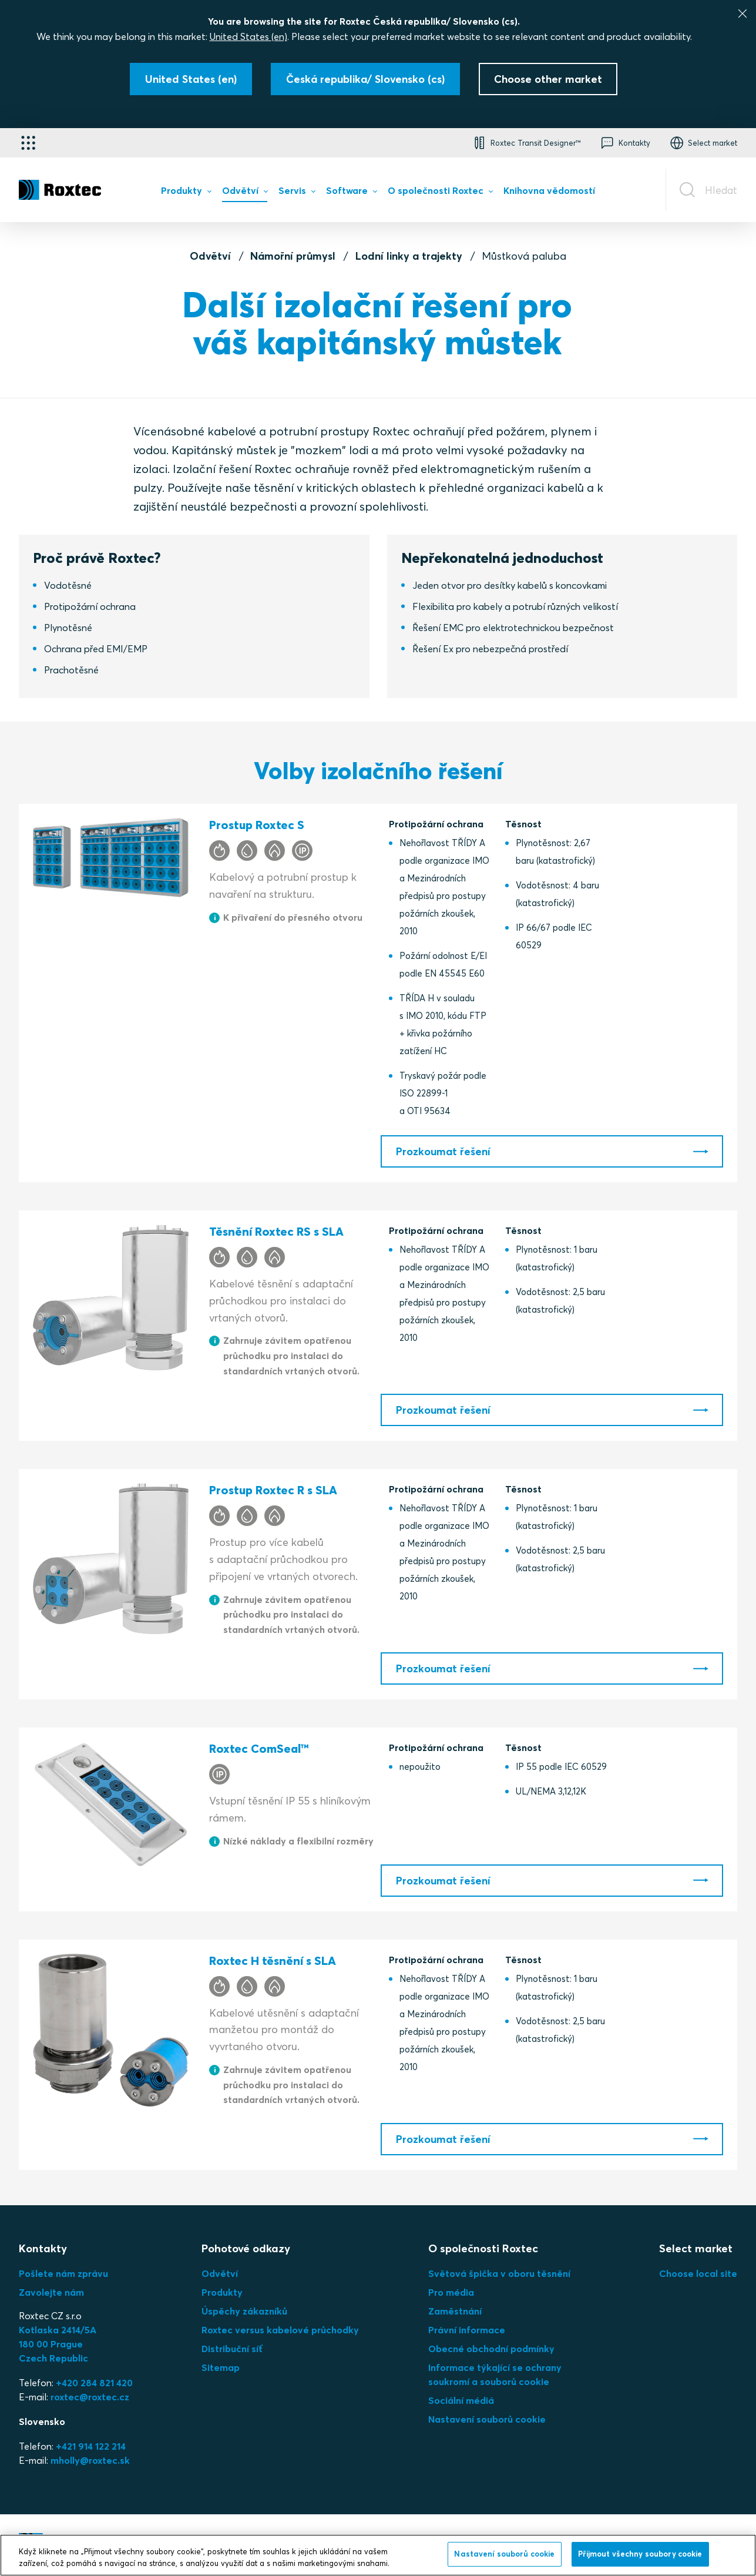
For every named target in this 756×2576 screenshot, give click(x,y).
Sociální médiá (461, 2400)
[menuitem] (186, 193)
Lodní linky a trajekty (408, 256)
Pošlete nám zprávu (63, 2273)
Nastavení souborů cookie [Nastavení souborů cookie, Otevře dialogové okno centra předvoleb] (504, 2553)
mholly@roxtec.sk (90, 2460)
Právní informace (466, 2330)
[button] (526, 143)
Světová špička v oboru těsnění (499, 2273)
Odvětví (210, 256)
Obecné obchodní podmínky (491, 2348)
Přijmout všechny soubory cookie (640, 2553)
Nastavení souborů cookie (487, 2419)
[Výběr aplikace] (28, 142)
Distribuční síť (232, 2348)
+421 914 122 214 (91, 2446)
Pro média (451, 2292)
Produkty (222, 2292)
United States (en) (248, 36)
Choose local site (698, 2273)
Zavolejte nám (51, 2292)
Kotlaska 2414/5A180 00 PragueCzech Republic (57, 2344)
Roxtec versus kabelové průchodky (280, 2330)
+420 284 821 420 (94, 2383)
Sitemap (220, 2367)
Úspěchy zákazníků (244, 2311)
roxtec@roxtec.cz (90, 2397)
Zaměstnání (455, 2311)
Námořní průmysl (292, 256)
